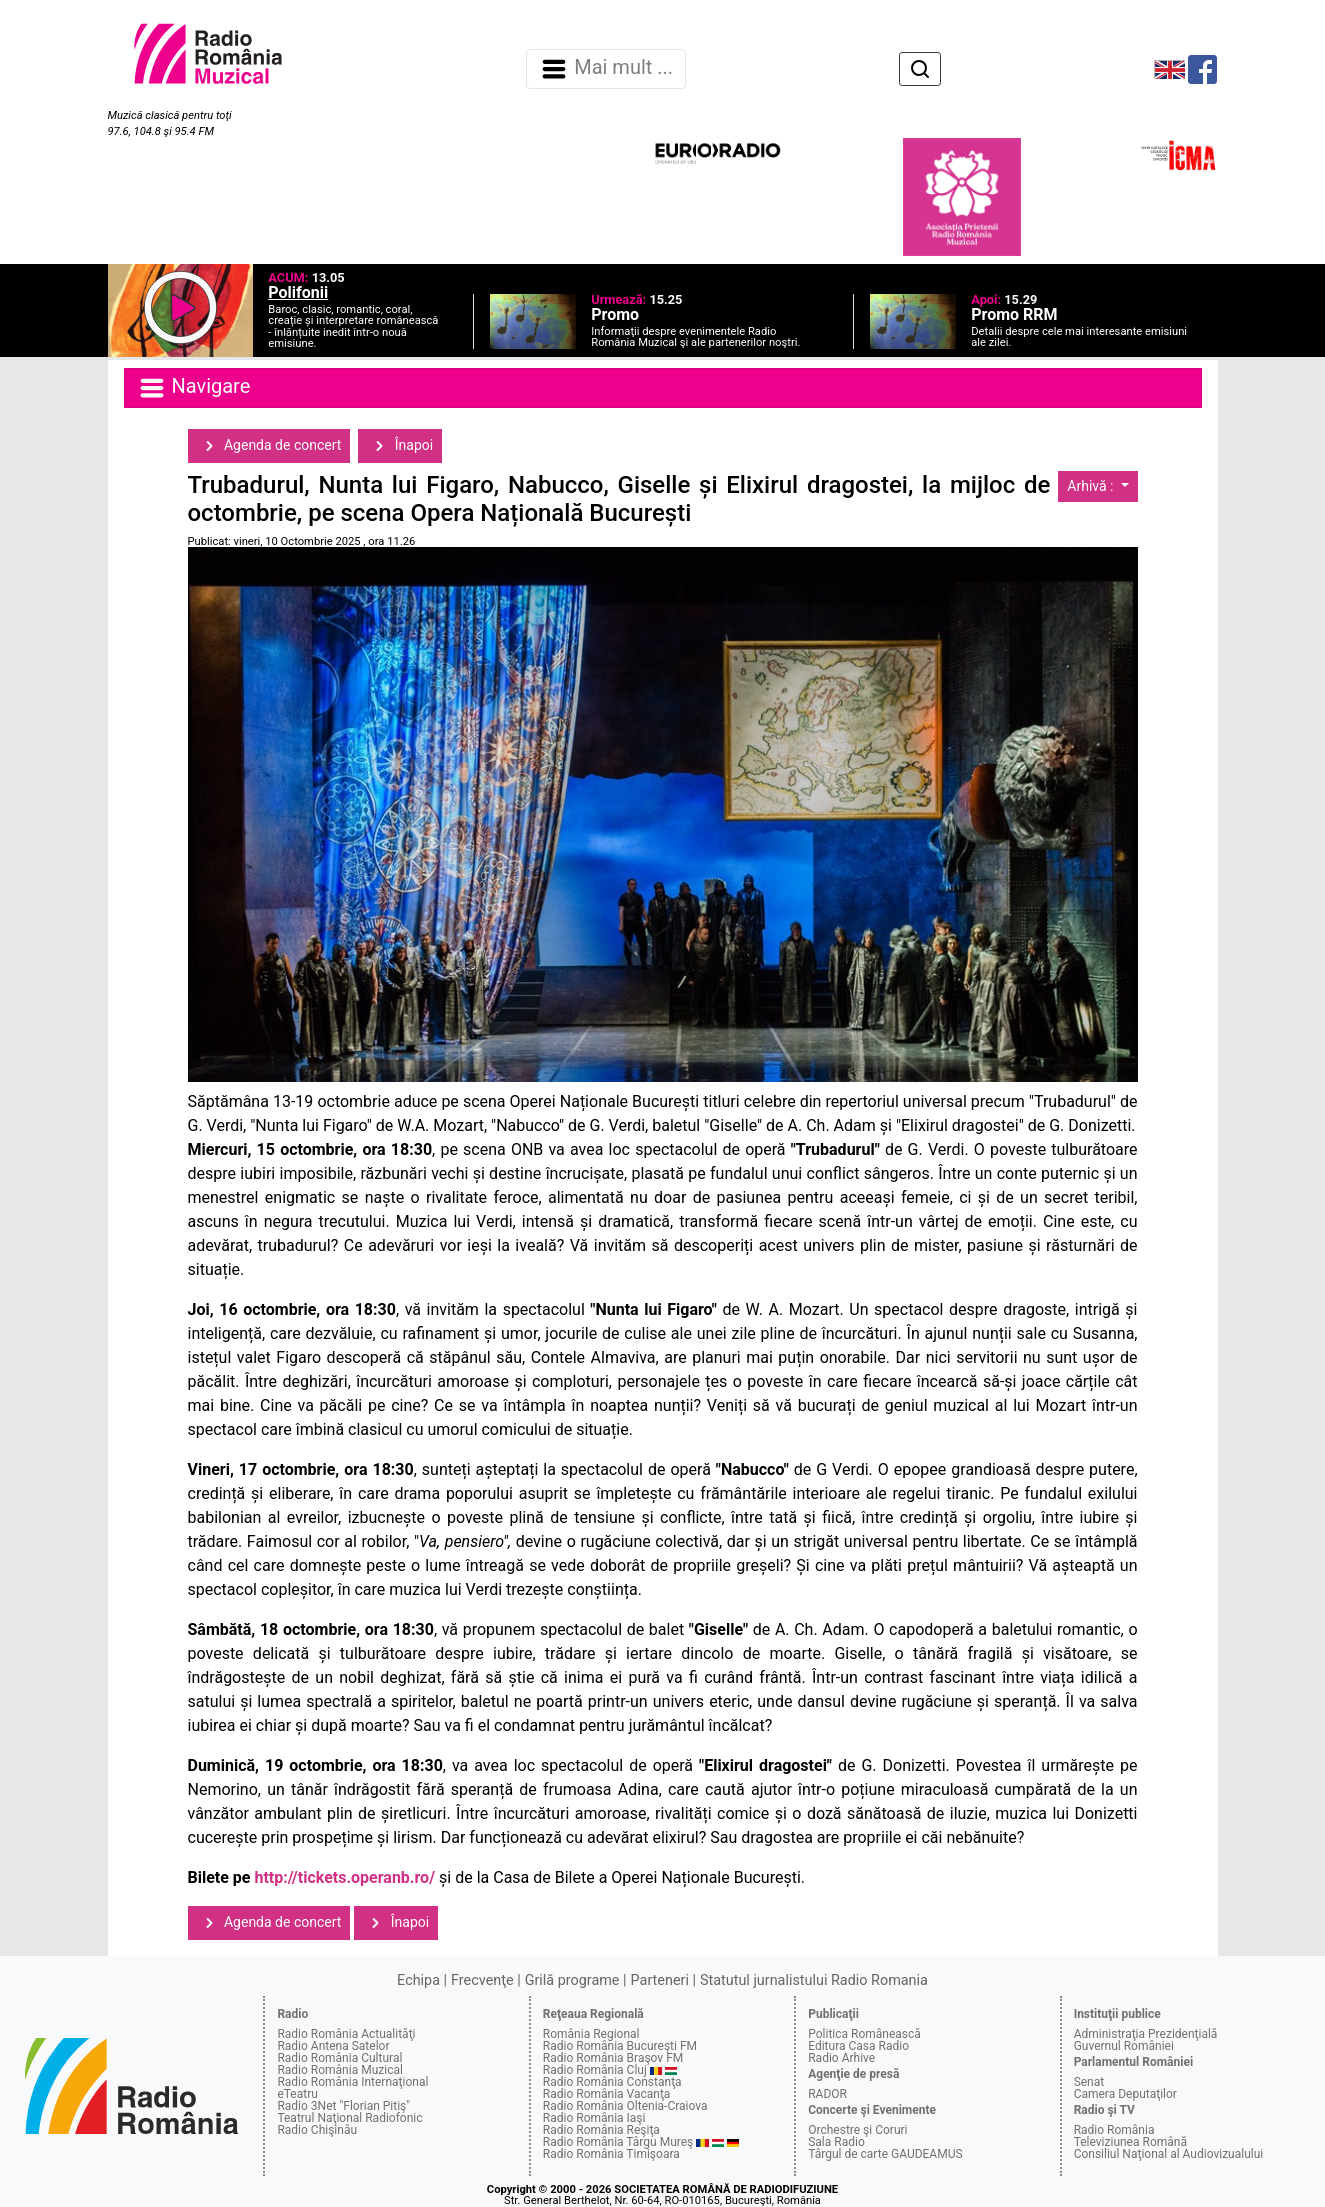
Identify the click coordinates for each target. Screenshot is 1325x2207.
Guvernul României (1124, 2046)
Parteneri (660, 1980)
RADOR (827, 2094)
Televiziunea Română (1130, 2142)
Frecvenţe (482, 1980)
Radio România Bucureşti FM (620, 2046)
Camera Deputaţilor (1125, 2094)
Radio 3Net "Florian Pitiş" (343, 2106)
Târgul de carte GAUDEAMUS (885, 2154)
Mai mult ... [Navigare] (606, 69)
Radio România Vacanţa (607, 2094)
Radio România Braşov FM (613, 2058)
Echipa (418, 1980)
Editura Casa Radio (858, 2046)
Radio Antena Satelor (333, 2046)
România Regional (591, 2034)
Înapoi (400, 446)
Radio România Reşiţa (601, 2130)
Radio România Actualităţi (346, 2034)
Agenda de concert (269, 446)
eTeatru (297, 2094)
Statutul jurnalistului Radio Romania (814, 1980)
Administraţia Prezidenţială (1146, 2034)
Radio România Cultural (339, 2058)
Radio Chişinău (317, 2130)
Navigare (194, 388)
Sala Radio (836, 2142)
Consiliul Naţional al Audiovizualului (1169, 2154)
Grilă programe (572, 1980)
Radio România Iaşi (594, 2118)
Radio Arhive (841, 2058)
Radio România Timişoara (611, 2154)
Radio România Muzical (339, 2070)
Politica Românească (864, 2034)
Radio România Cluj (595, 2070)
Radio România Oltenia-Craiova (625, 2106)
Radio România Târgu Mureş (618, 2142)
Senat (1089, 2082)
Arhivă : (1092, 486)
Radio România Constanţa (612, 2082)
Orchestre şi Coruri (857, 2130)
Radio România (1114, 2130)
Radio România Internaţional (352, 2082)
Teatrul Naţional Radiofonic (349, 2118)
